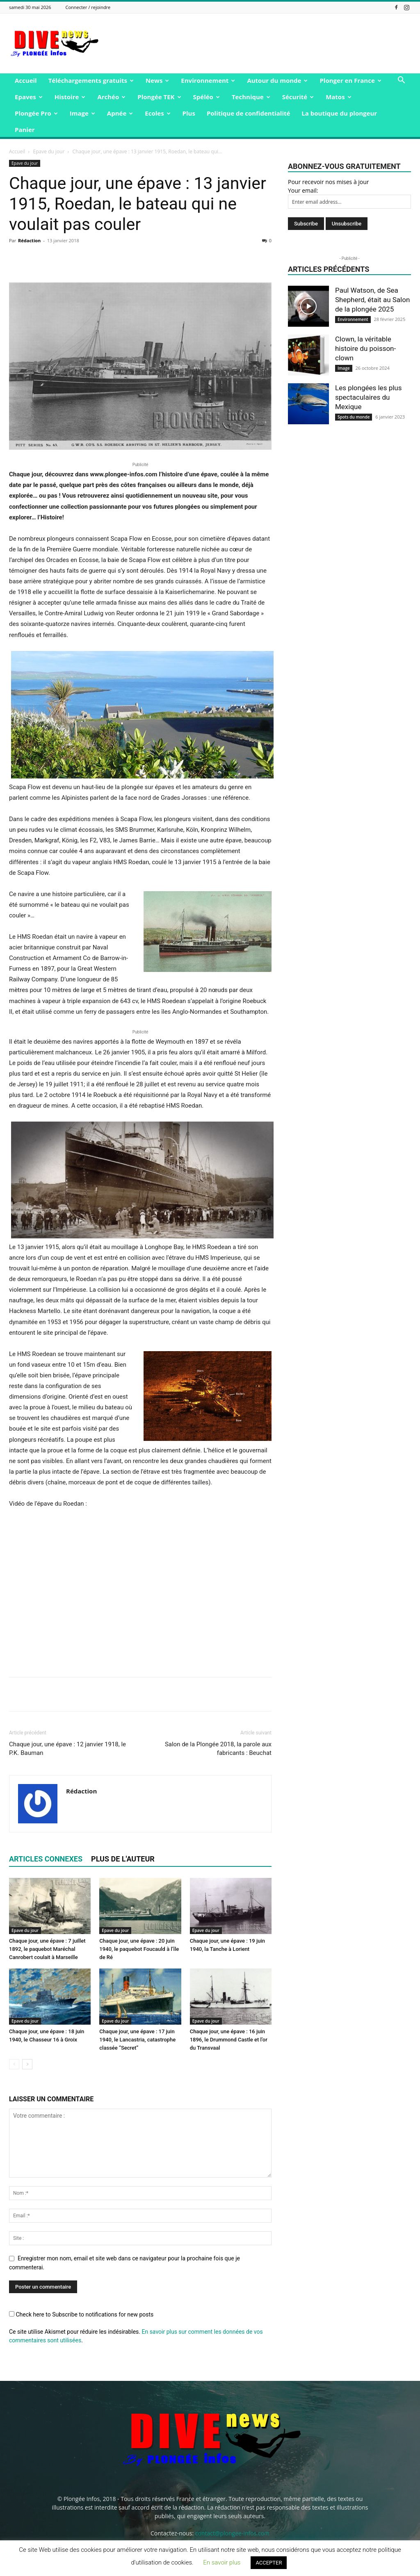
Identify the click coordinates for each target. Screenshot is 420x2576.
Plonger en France (350, 80)
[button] (401, 81)
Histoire (70, 97)
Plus (189, 113)
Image (82, 113)
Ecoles (157, 113)
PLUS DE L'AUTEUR (123, 1859)
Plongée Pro (36, 113)
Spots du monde (354, 417)
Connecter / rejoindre (87, 7)
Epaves (29, 97)
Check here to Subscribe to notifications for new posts (81, 2314)
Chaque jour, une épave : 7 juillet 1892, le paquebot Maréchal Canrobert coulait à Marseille (47, 1949)
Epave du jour (49, 151)
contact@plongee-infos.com (232, 2533)
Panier (25, 129)
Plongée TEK (159, 97)
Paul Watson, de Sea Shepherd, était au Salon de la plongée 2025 (372, 299)
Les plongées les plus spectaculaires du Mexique (368, 397)
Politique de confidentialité (248, 113)
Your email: (303, 190)
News (157, 80)
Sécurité (298, 97)
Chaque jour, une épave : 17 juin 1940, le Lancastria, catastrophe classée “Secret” (137, 2039)
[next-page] (27, 2064)
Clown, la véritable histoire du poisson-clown (365, 348)
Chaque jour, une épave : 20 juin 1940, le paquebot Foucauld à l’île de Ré (139, 1949)
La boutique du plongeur (339, 113)
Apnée (120, 113)
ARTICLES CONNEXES (45, 1859)
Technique (251, 97)
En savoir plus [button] (221, 2562)
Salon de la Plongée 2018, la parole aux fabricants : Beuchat (218, 1749)
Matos (338, 97)
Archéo (111, 97)
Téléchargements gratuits (91, 80)
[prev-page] (14, 2064)
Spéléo (206, 97)
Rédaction (29, 240)
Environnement (208, 80)
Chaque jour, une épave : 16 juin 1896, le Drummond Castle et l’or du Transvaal (228, 2039)
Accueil (26, 80)
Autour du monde (277, 80)
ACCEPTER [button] (269, 2563)
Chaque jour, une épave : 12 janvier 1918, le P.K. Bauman (67, 1749)
